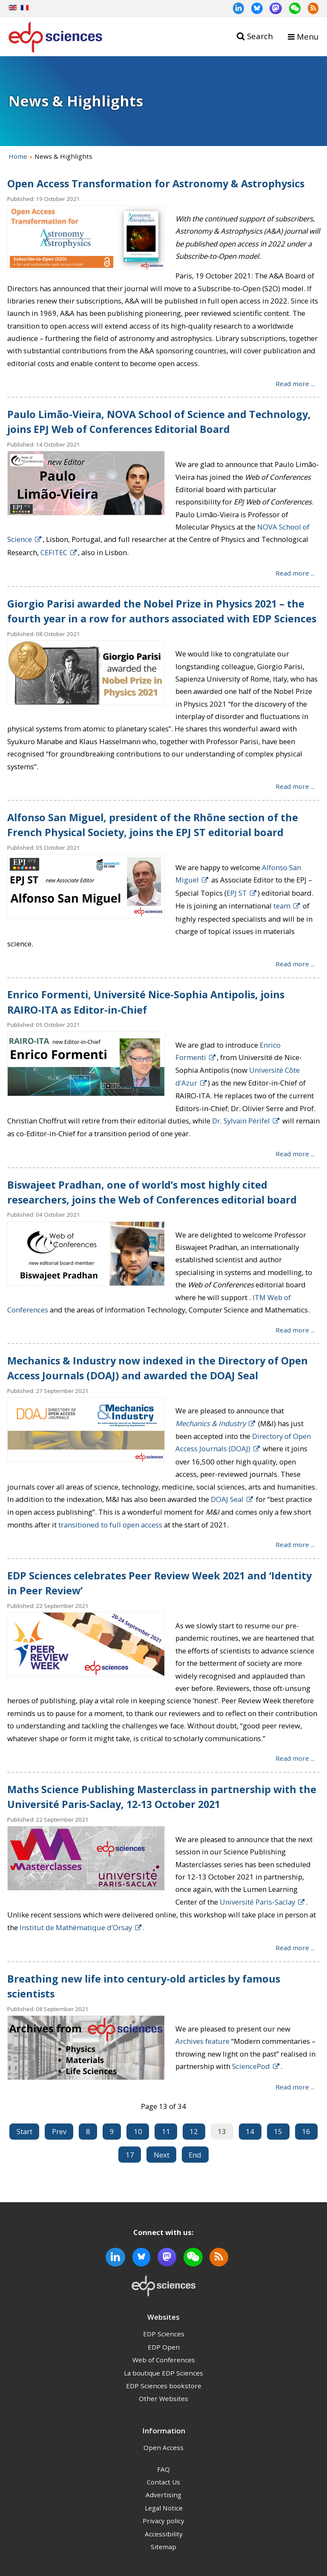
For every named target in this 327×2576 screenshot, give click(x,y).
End (195, 2155)
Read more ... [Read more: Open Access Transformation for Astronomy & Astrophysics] (295, 383)
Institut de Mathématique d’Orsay (76, 1927)
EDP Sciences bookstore (163, 2385)
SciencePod (251, 2066)
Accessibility (164, 2534)
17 (130, 2155)
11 (166, 2131)
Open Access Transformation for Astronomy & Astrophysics (155, 183)
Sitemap (163, 2546)
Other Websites (163, 2398)
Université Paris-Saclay (257, 1902)
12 (193, 2131)
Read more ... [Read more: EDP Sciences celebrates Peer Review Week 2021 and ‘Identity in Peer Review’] (295, 1758)
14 (250, 2131)
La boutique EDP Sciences (163, 2373)
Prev (59, 2131)
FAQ (163, 2469)
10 (138, 2131)
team (281, 906)
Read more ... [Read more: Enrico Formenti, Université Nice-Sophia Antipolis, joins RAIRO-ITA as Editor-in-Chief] (295, 1153)
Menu (307, 36)
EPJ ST (237, 893)
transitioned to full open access (110, 1525)
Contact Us (163, 2482)
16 (306, 2131)
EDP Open (164, 2347)
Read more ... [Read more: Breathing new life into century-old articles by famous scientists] (295, 2086)
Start (24, 2131)
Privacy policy (163, 2520)
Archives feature (202, 2041)
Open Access (163, 2447)
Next (161, 2155)
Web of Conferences (163, 2359)
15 (278, 2131)
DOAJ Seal (227, 1499)
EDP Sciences (163, 2334)
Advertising (163, 2494)
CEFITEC (53, 552)
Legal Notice (164, 2508)
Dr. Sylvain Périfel (241, 1121)
